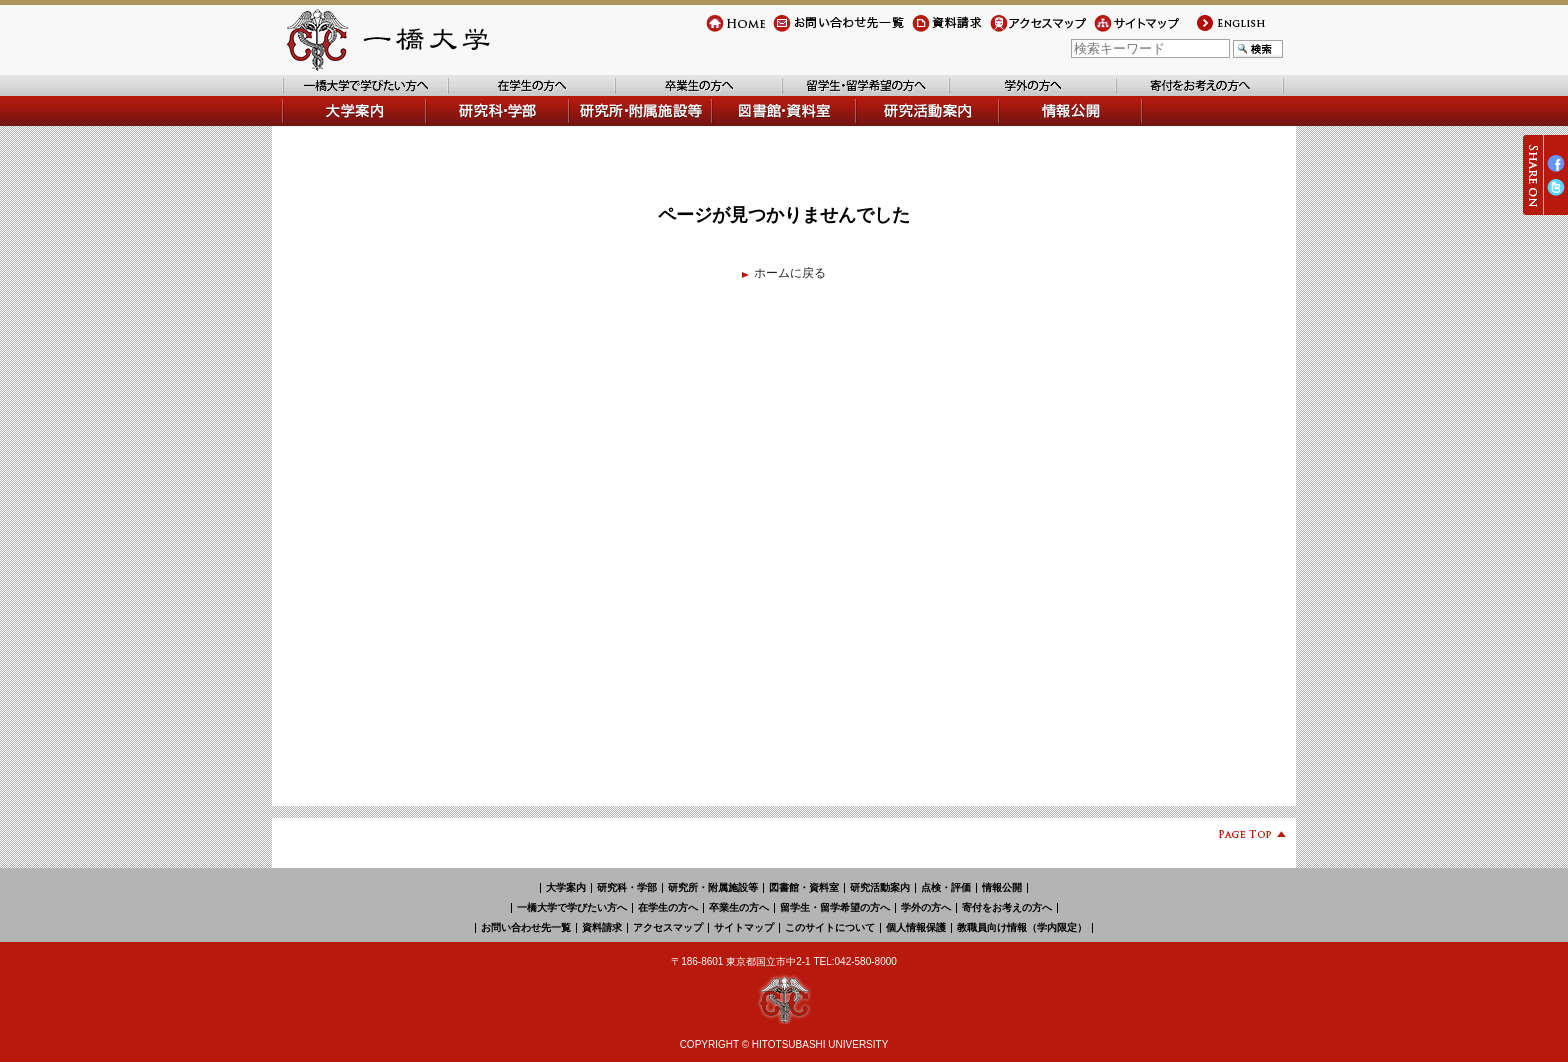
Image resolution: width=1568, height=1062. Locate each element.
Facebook (1556, 171)
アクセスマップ (1032, 31)
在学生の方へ (485, 95)
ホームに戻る (790, 273)
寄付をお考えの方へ (1171, 95)
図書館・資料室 (755, 125)
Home (722, 31)
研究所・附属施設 (618, 125)
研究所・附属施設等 (713, 887)
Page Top (1244, 837)
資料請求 (936, 31)
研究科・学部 (627, 887)
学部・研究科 (463, 125)
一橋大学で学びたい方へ (348, 95)
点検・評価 (946, 887)
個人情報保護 (916, 927)
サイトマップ (1130, 31)
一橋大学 (386, 40)
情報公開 (1024, 125)
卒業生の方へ (652, 95)
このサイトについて (830, 927)
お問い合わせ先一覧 (827, 31)
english (1213, 31)
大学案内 (306, 125)
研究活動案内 (893, 125)
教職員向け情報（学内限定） (1022, 927)
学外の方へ (980, 95)
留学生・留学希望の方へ (849, 95)
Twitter (1556, 195)
